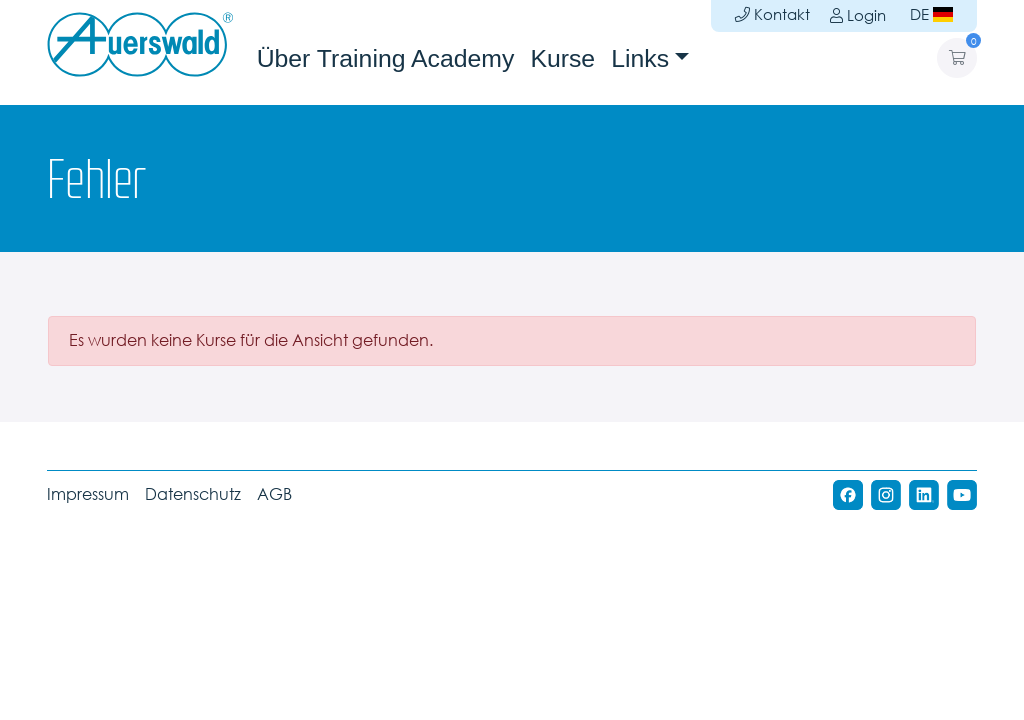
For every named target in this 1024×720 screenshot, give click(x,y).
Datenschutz (193, 494)
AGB (274, 494)
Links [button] (640, 58)
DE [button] (931, 14)
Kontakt (772, 14)
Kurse (562, 58)
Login (856, 15)
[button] (957, 58)
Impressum (88, 494)
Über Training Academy (386, 58)
